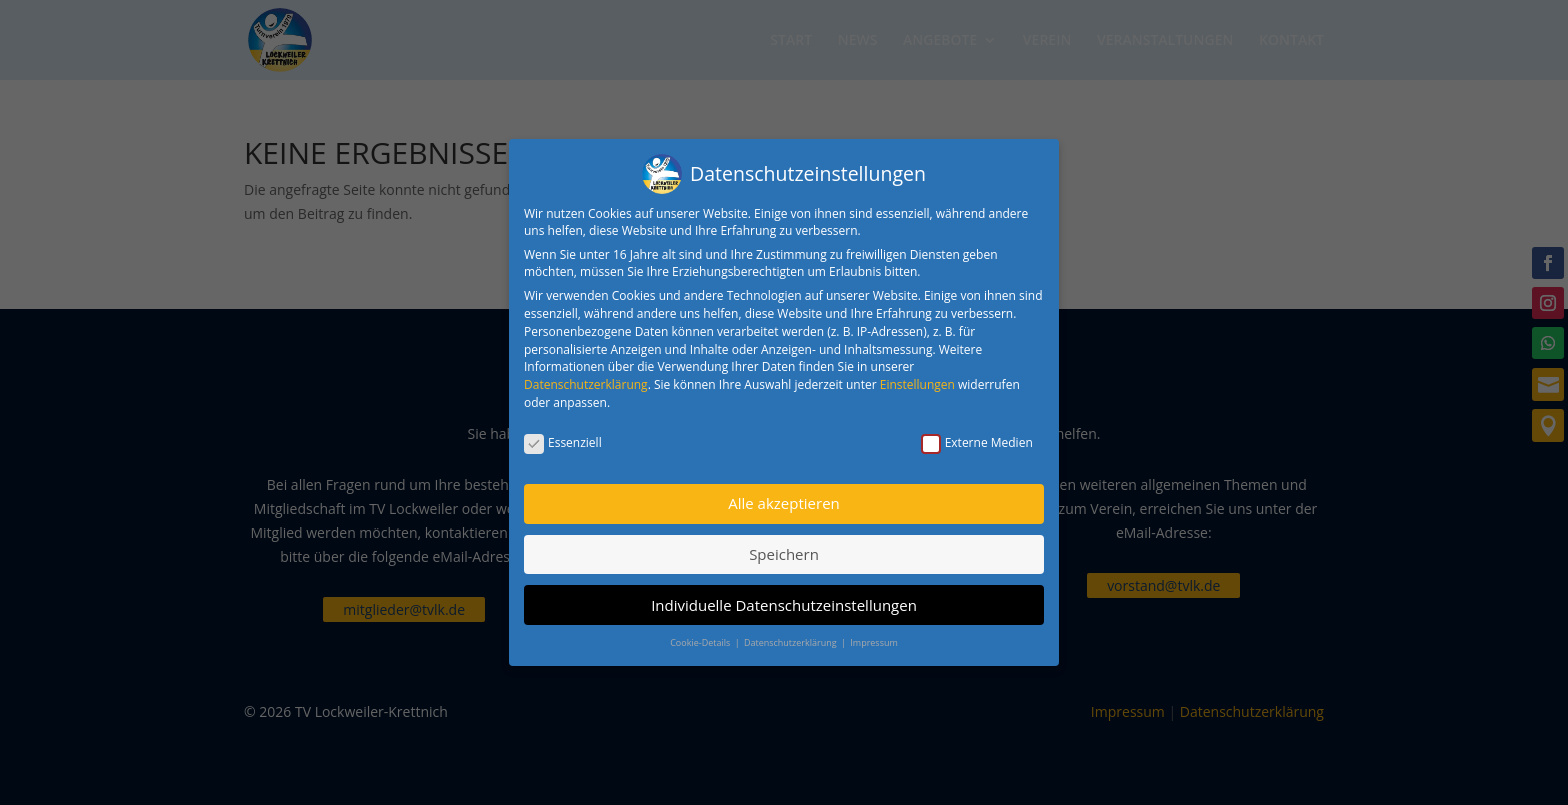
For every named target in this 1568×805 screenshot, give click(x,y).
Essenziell (563, 435)
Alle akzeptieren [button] (784, 496)
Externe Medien (977, 435)
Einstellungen (917, 377)
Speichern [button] (784, 547)
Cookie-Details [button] (701, 635)
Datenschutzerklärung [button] (791, 635)
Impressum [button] (874, 635)
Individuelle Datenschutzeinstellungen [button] (784, 598)
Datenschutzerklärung (586, 377)
